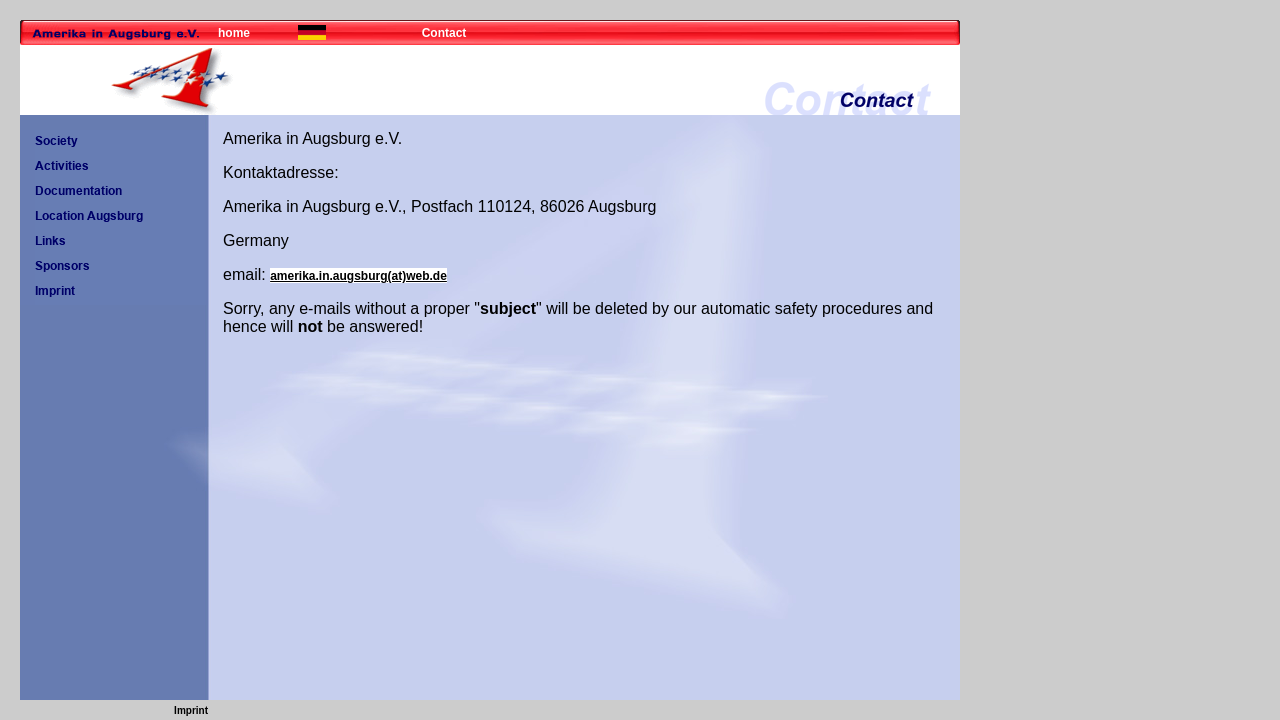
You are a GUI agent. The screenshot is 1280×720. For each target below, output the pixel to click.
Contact (444, 33)
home (234, 33)
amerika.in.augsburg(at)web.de (358, 276)
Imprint (191, 710)
